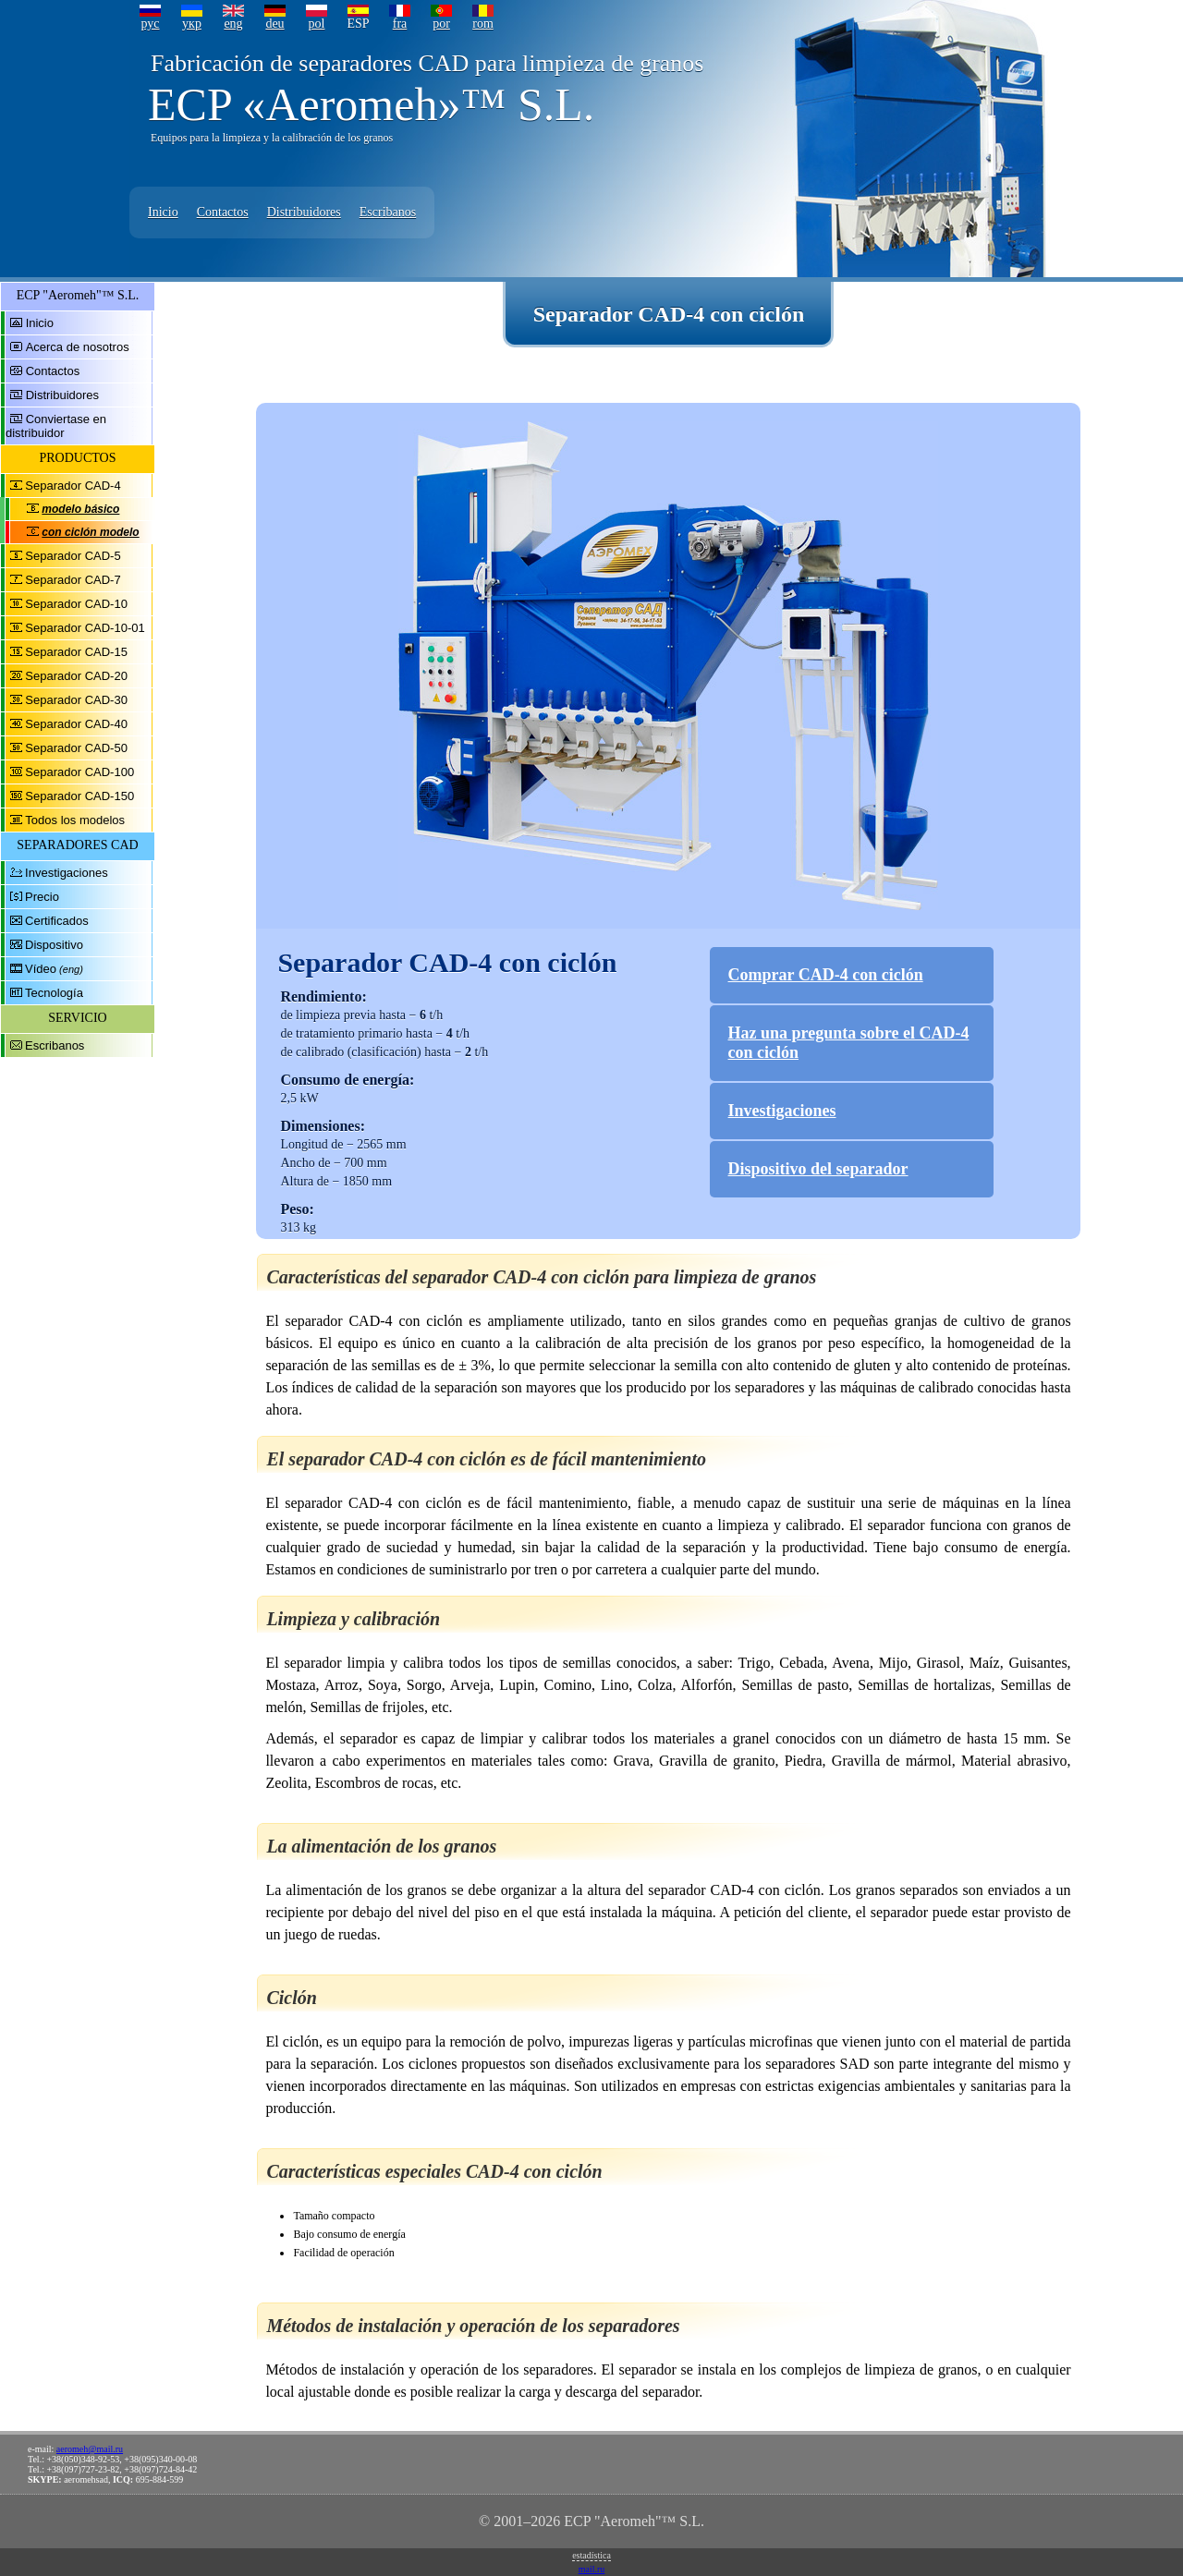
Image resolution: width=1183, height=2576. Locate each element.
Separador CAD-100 (79, 772)
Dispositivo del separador (818, 1169)
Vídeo (40, 969)
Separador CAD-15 (76, 652)
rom (483, 23)
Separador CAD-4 (72, 485)
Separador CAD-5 (72, 556)
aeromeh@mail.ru (89, 2449)
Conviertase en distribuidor (56, 426)
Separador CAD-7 (72, 580)
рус (149, 23)
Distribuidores (304, 212)
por (441, 23)
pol (317, 23)
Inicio (163, 212)
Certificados (57, 921)
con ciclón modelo (90, 532)
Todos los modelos (75, 820)
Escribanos (388, 212)
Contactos (223, 212)
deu (274, 23)
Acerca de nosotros (77, 347)
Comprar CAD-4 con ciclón (825, 975)
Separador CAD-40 (76, 724)
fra (400, 23)
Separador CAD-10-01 (84, 628)
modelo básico (80, 509)
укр (191, 23)
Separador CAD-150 (79, 796)
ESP (358, 23)
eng (233, 23)
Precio (42, 897)
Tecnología (54, 993)
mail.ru (592, 2569)
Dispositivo (54, 945)
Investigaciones (66, 873)
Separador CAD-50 (76, 748)
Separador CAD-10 (76, 604)
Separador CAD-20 (76, 676)
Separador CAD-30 (76, 700)
